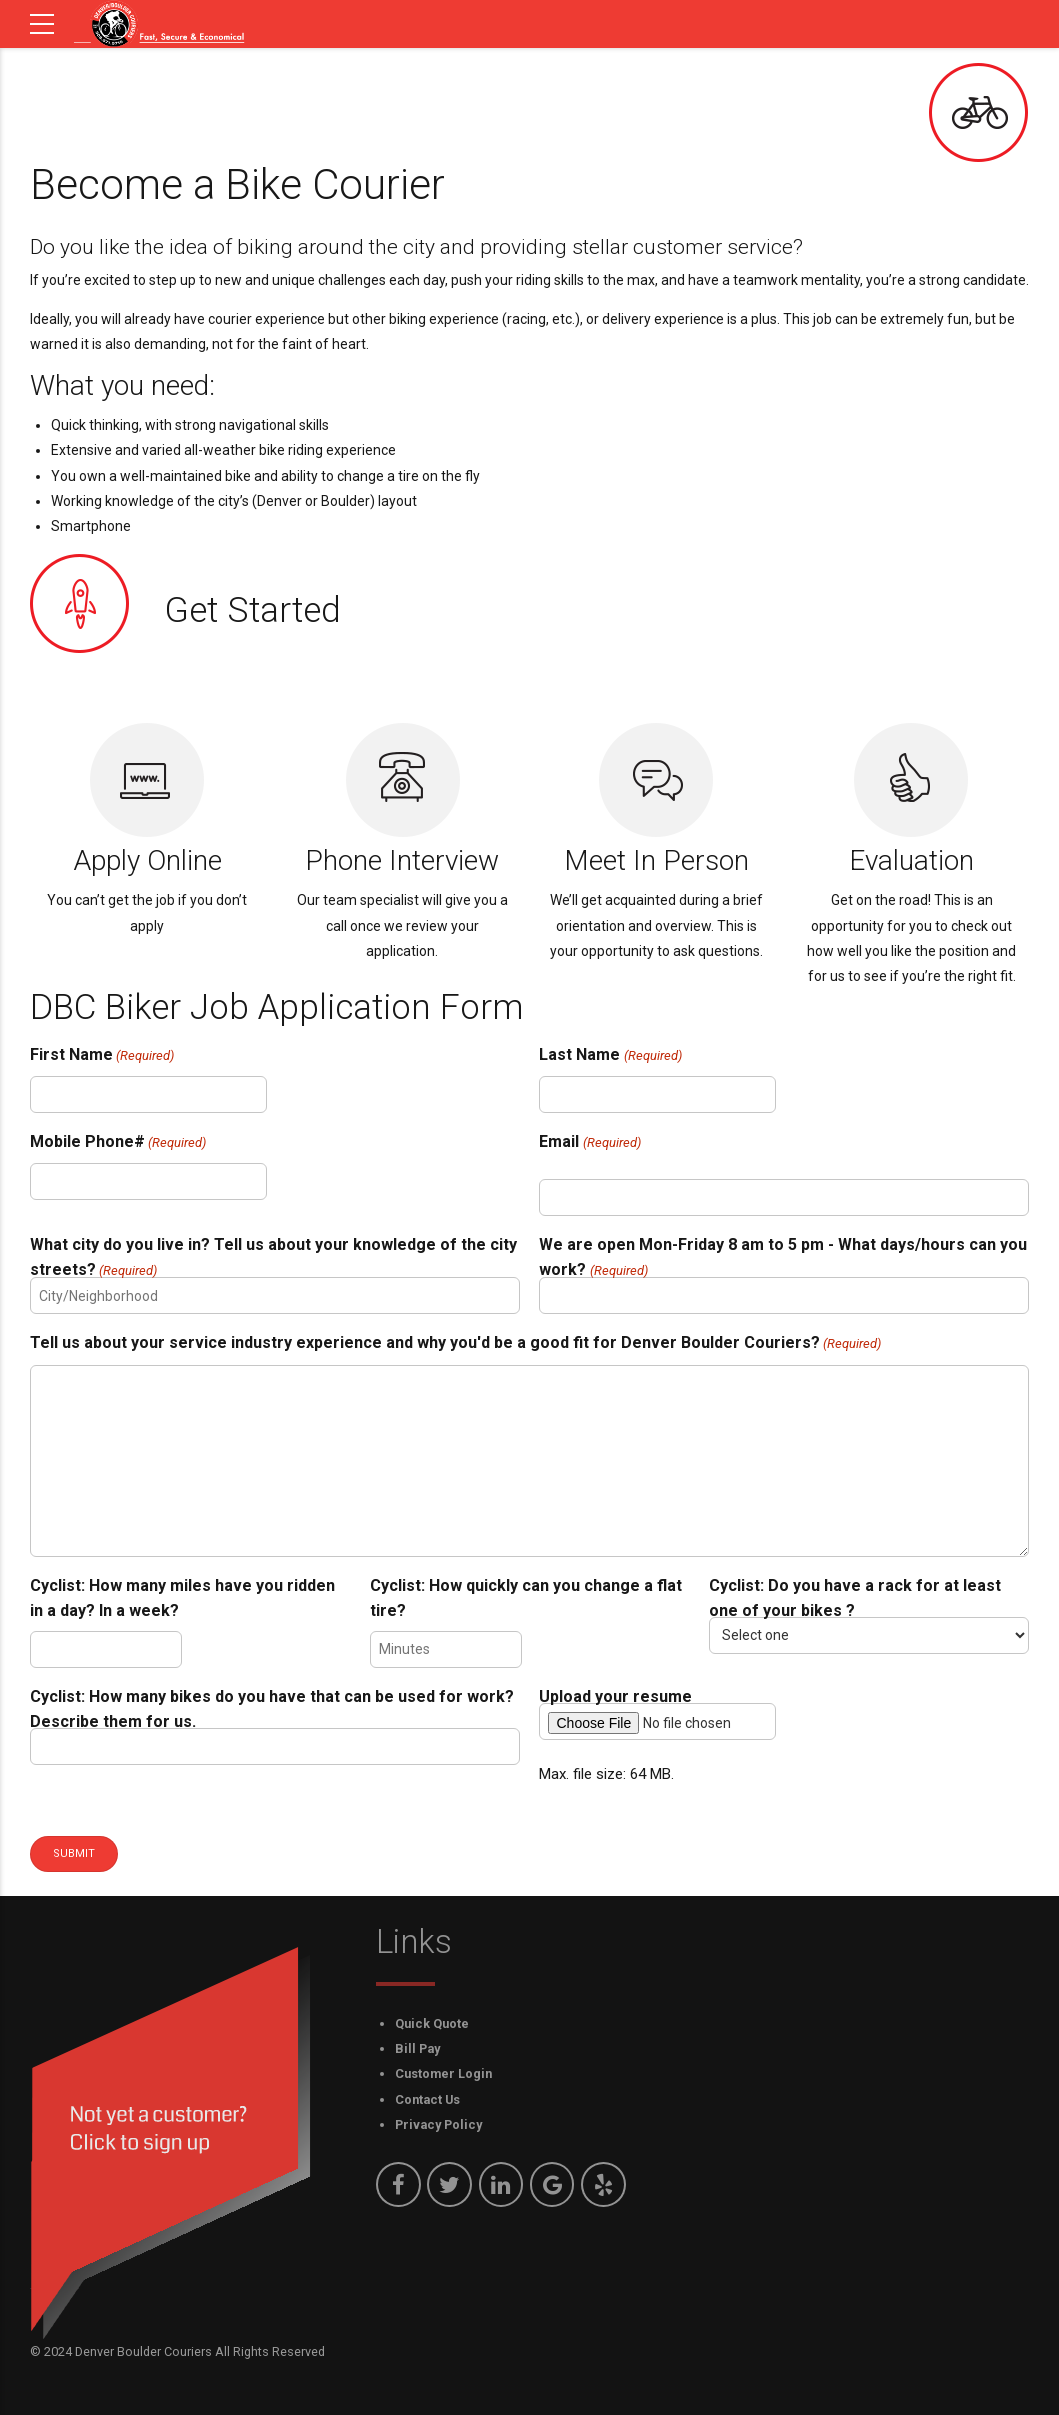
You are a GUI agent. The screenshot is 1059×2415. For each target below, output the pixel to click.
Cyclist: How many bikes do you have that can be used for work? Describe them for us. (272, 1709)
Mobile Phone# (118, 1142)
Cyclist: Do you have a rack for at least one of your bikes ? (855, 1598)
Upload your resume (615, 1696)
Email (589, 1142)
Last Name (610, 1055)
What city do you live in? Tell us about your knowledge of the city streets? (273, 1259)
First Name (102, 1055)
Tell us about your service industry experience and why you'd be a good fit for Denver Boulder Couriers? (455, 1343)
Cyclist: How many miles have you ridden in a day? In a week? (182, 1598)
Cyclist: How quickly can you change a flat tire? (526, 1598)
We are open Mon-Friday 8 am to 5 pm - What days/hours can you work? (783, 1259)
